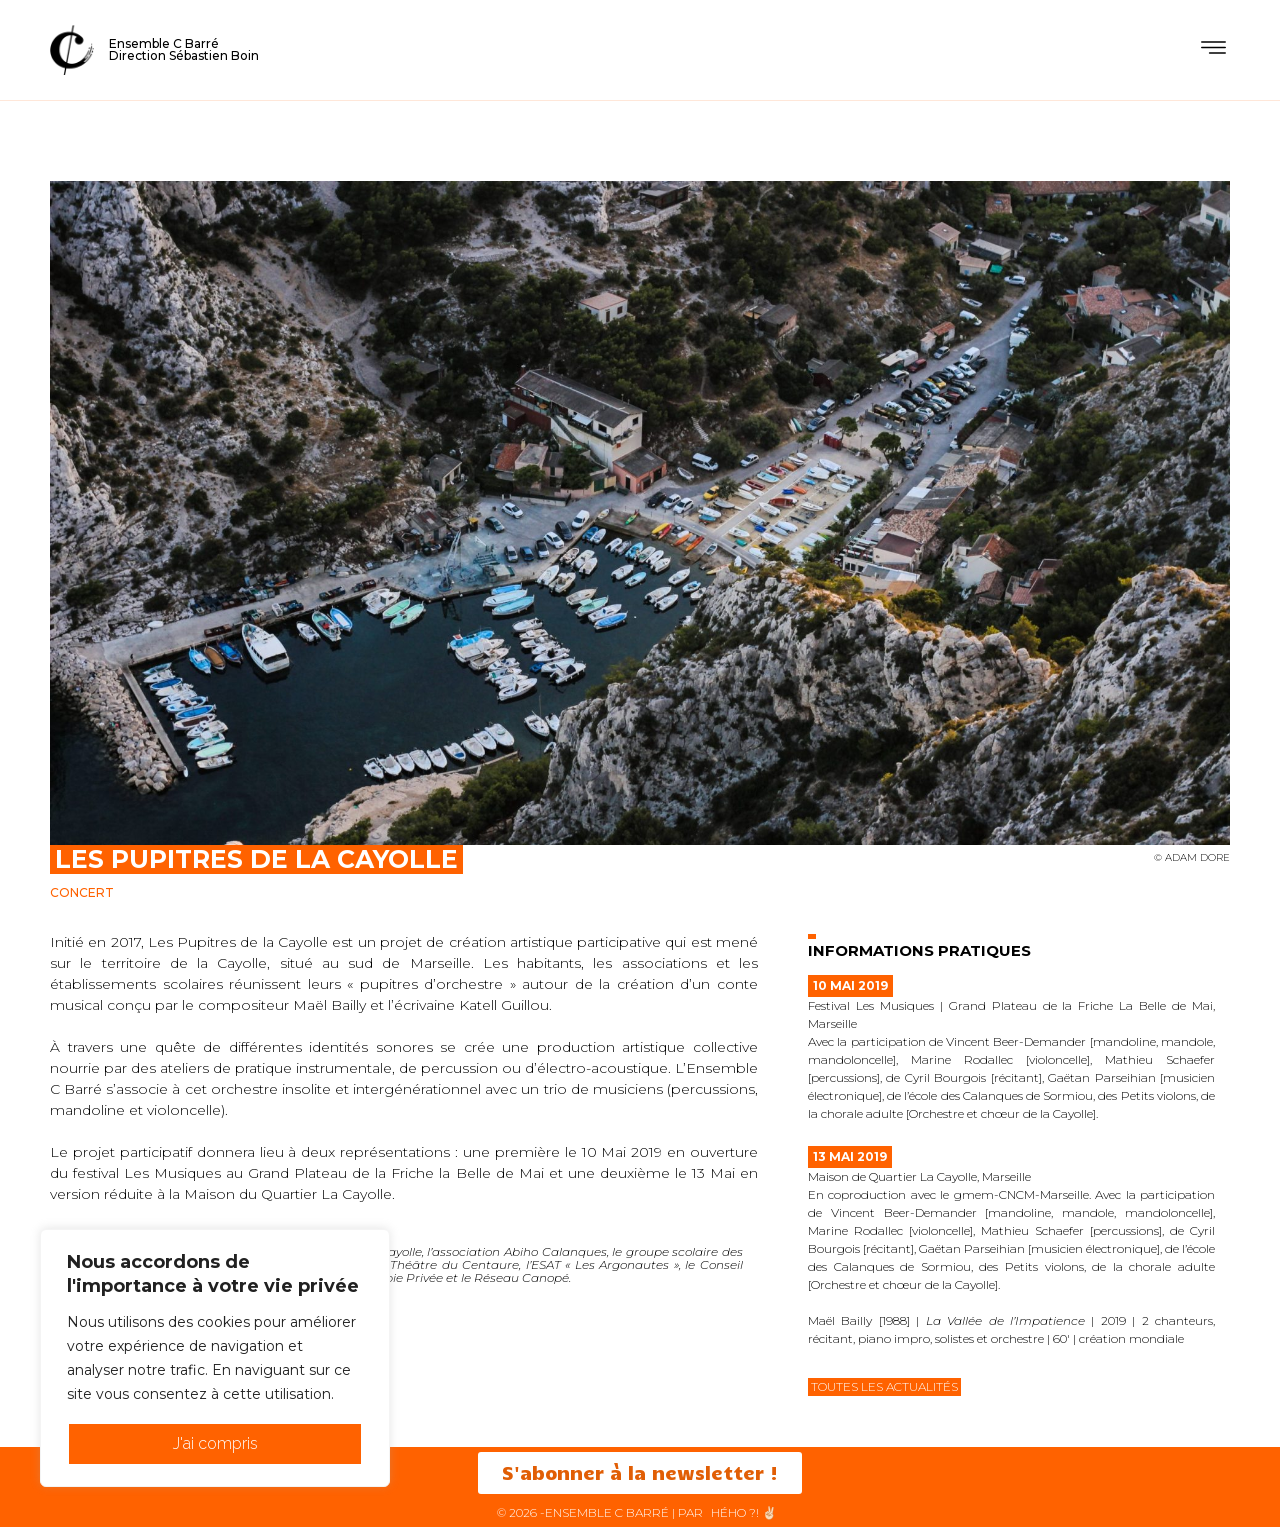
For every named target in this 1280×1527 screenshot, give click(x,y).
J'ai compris (215, 1443)
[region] (215, 1358)
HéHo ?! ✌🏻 (744, 1512)
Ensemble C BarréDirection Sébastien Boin (184, 49)
